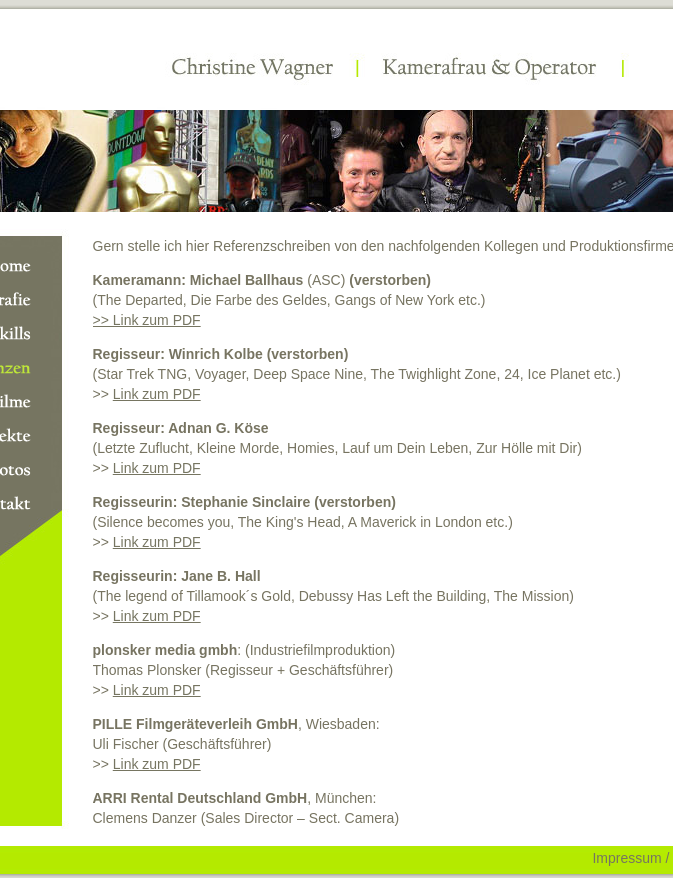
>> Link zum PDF (147, 320)
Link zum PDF (157, 394)
